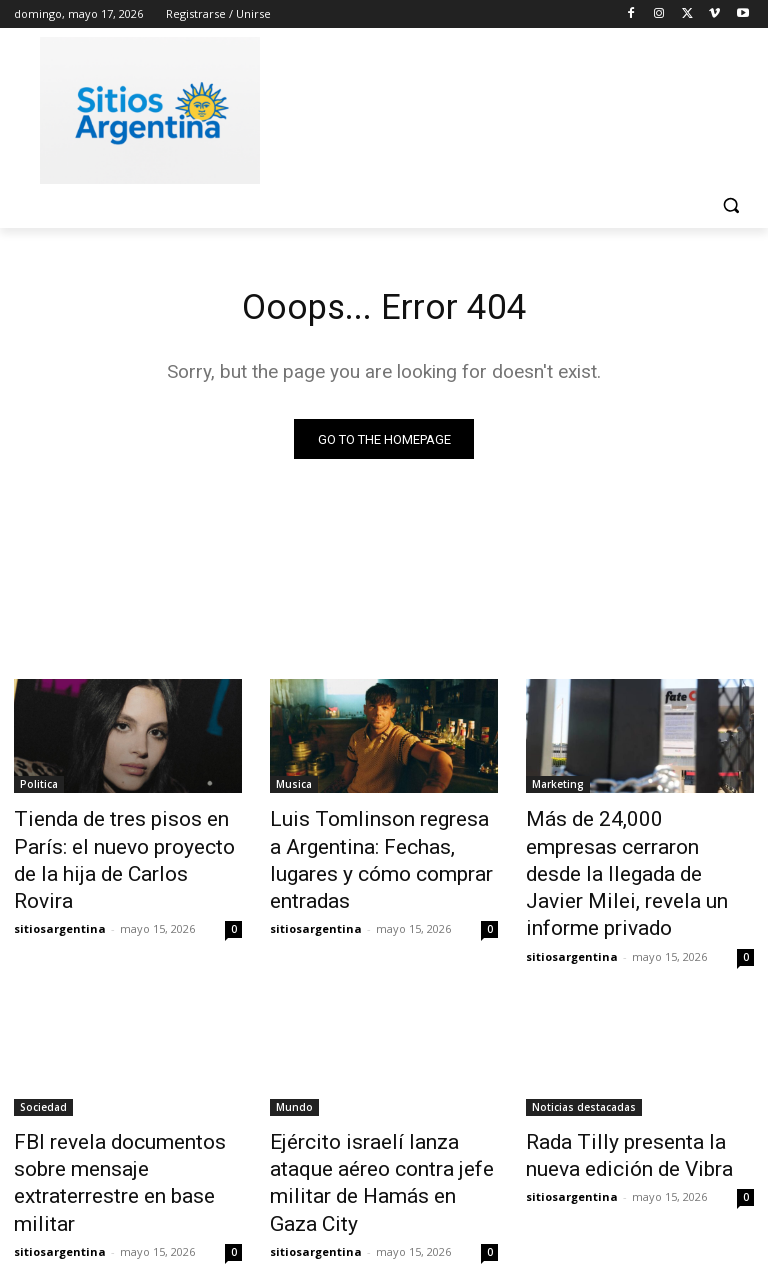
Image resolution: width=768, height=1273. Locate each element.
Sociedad (43, 1063)
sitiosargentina (60, 890)
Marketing (558, 789)
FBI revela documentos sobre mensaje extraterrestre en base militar (124, 1118)
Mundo (294, 1063)
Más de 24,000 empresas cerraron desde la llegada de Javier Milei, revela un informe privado (637, 855)
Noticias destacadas (584, 1063)
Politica (39, 789)
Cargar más (384, 1209)
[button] (730, 205)
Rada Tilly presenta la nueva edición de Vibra (629, 1107)
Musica (294, 789)
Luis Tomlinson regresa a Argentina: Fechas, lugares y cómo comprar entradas (375, 844)
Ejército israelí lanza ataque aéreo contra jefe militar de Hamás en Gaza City (373, 1118)
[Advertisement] (520, 107)
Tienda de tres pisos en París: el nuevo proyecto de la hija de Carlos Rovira (127, 844)
